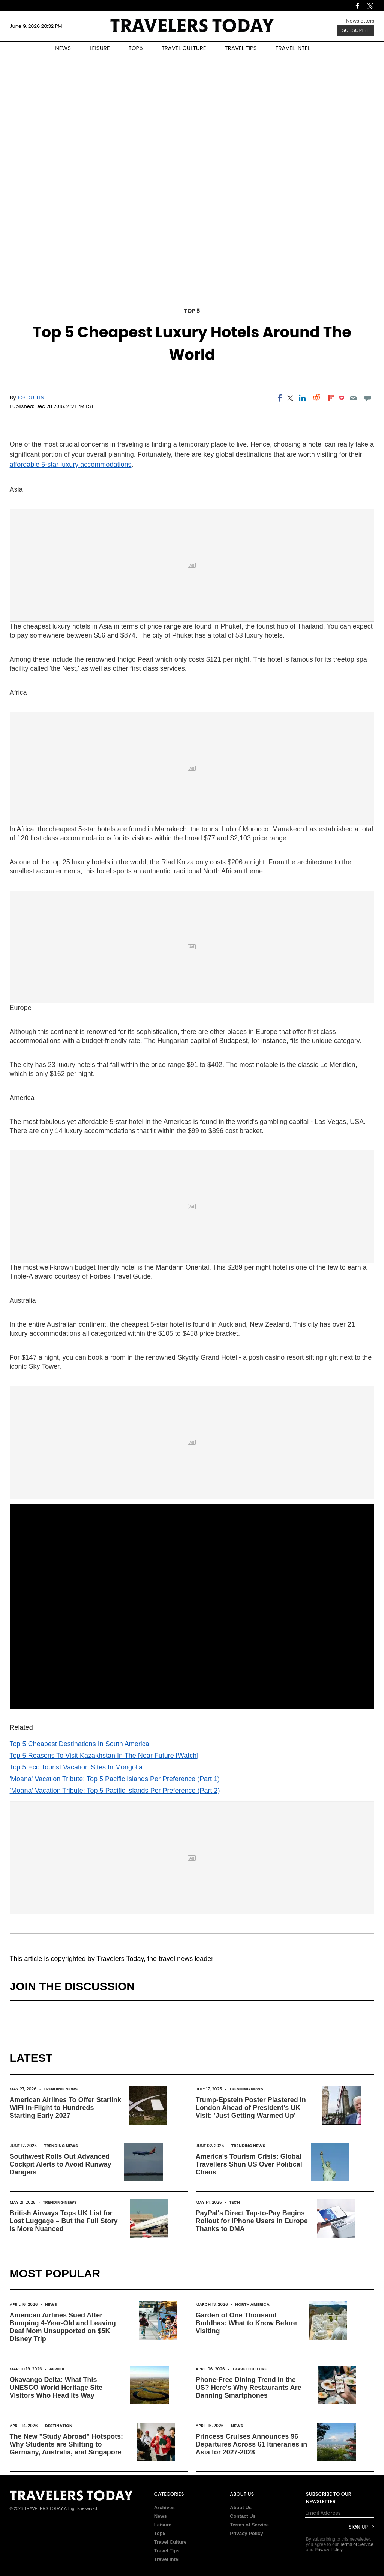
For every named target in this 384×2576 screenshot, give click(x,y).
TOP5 (136, 48)
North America (252, 2304)
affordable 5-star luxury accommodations (71, 464)
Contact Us (243, 2516)
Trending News (61, 2089)
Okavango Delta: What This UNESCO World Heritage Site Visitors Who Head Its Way (56, 2387)
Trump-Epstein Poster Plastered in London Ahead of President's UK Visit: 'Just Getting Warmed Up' (251, 2107)
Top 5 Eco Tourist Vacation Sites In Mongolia (76, 1767)
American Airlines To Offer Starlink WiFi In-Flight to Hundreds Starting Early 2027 (65, 2107)
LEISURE (100, 48)
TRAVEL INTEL (293, 48)
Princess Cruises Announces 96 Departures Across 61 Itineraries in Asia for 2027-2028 (251, 2444)
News (51, 2304)
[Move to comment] (367, 398)
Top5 (159, 2533)
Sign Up (358, 2527)
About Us (241, 2507)
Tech (234, 2202)
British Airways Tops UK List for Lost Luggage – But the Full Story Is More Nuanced (64, 2221)
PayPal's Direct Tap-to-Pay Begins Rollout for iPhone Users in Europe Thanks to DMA (252, 2221)
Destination (59, 2426)
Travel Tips (167, 2550)
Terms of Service (249, 2525)
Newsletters (360, 20)
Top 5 (192, 311)
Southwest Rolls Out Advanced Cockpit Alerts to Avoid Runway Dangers (60, 2164)
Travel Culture (249, 2369)
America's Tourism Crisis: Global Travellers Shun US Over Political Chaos (249, 2164)
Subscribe (356, 30)
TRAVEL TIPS (241, 48)
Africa (56, 2369)
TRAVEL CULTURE (184, 48)
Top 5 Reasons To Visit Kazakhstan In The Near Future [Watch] (104, 1755)
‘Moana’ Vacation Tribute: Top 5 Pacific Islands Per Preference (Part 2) (115, 1790)
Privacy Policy (246, 2533)
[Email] (353, 398)
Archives (164, 2507)
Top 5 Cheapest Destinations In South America (79, 1744)
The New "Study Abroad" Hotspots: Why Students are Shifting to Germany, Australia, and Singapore (66, 2444)
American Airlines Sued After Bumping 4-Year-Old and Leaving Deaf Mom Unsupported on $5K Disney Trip (63, 2327)
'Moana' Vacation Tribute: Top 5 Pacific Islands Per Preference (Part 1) (115, 1779)
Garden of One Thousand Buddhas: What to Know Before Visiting (246, 2323)
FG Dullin (31, 397)
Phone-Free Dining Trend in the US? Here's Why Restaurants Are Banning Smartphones (249, 2387)
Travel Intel (167, 2559)
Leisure (162, 2525)
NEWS (63, 48)
